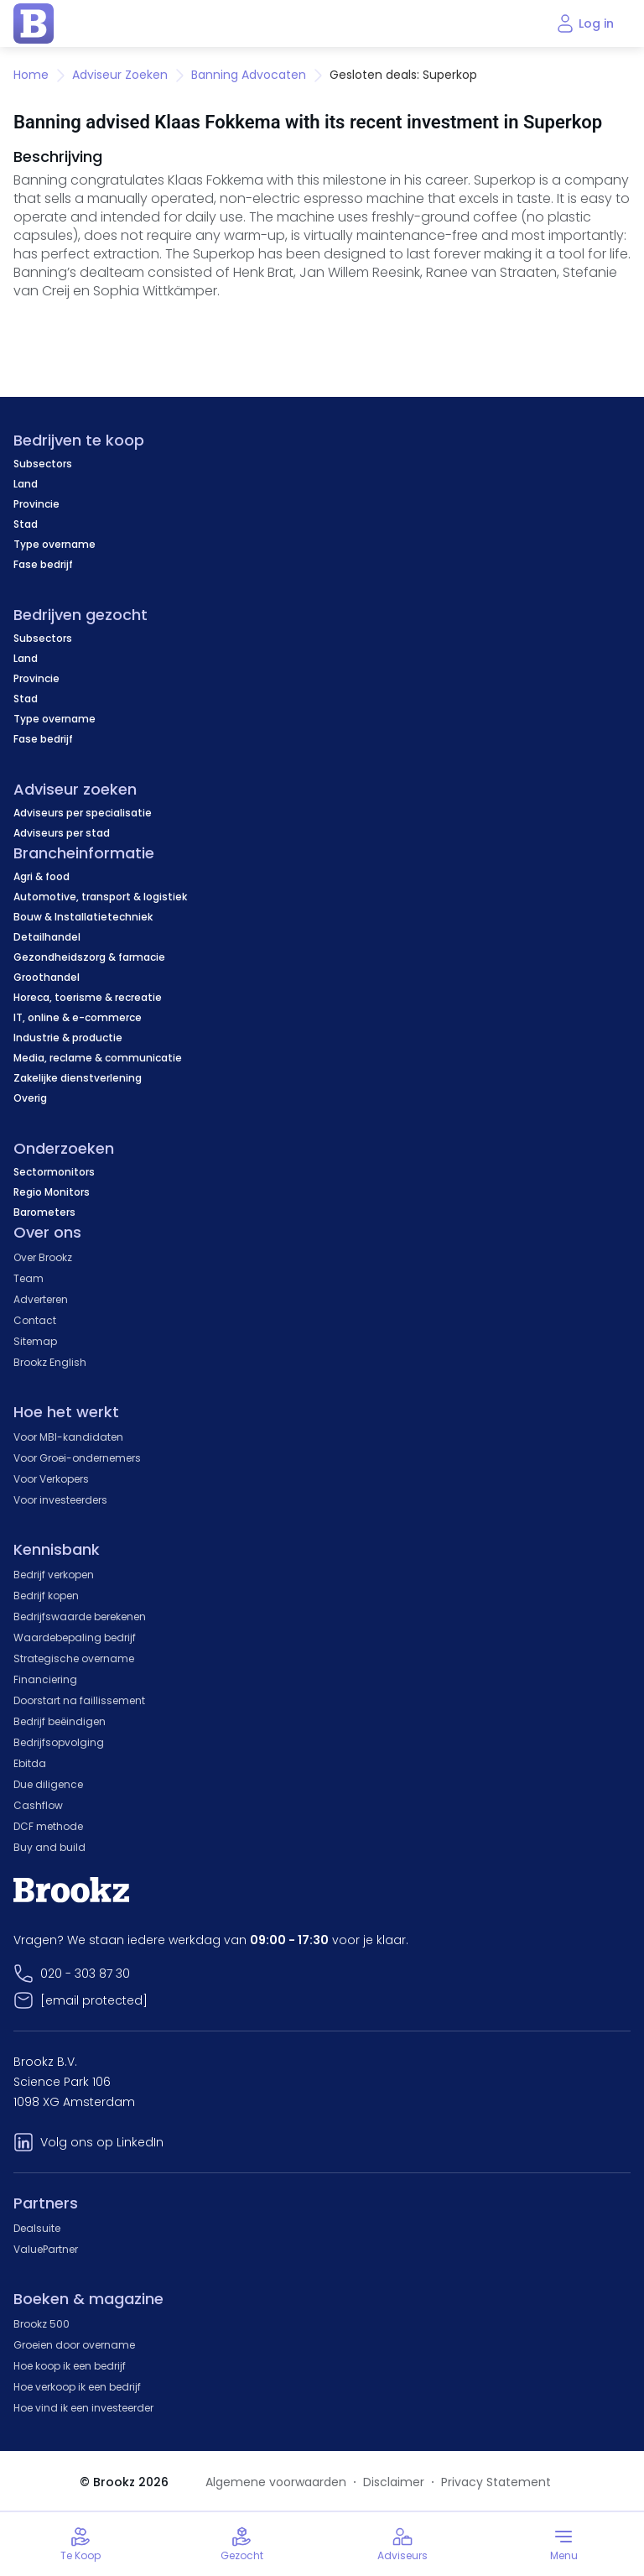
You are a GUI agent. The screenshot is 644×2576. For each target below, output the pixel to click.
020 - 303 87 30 (85, 1973)
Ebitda (29, 1763)
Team (28, 1278)
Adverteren (40, 1299)
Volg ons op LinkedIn (102, 2142)
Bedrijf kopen (46, 1595)
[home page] (33, 23)
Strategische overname (73, 1658)
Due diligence (48, 1784)
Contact (34, 1320)
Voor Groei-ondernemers (77, 1458)
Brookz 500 (41, 2324)
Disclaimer (393, 2482)
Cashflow (38, 1805)
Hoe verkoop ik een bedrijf (77, 2387)
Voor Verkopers (51, 1479)
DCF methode (48, 1826)
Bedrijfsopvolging (58, 1742)
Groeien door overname (74, 2345)
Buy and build (49, 1847)
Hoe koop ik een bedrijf (69, 2366)
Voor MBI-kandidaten (68, 1437)
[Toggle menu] (563, 2544)
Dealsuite (36, 2228)
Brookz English (49, 1362)
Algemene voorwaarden (275, 2482)
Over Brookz (42, 1257)
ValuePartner (45, 2249)
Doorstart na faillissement (79, 1700)
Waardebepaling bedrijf (74, 1637)
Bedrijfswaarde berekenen (79, 1616)
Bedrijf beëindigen (59, 1721)
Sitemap (35, 1341)
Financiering (45, 1679)
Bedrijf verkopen (53, 1574)
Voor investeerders (60, 1500)
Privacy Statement (496, 2482)
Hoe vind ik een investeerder (83, 2408)
